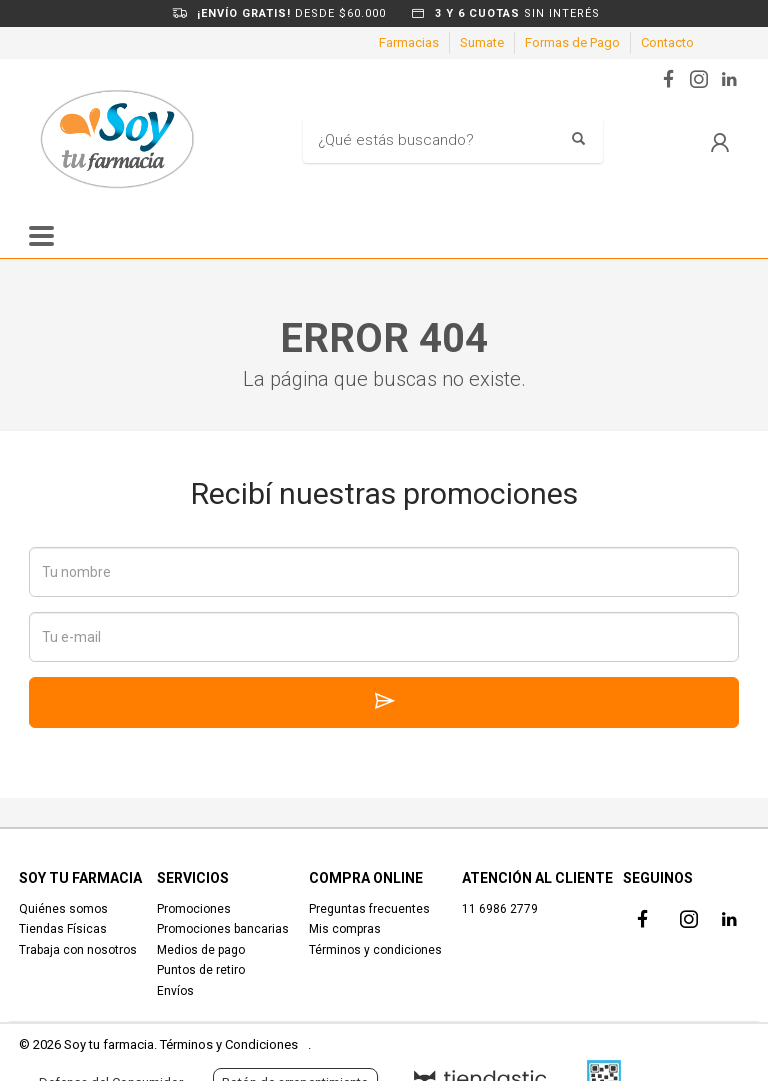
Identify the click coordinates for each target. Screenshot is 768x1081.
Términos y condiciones (375, 950)
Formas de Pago (572, 42)
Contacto (667, 42)
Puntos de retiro (201, 970)
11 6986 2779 (500, 909)
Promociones (194, 909)
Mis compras (345, 929)
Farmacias (409, 42)
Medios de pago (201, 950)
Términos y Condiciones (229, 1044)
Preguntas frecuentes (369, 909)
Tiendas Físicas (63, 929)
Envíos (175, 991)
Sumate (482, 42)
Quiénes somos (63, 909)
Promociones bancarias (223, 929)
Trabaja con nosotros (78, 950)
